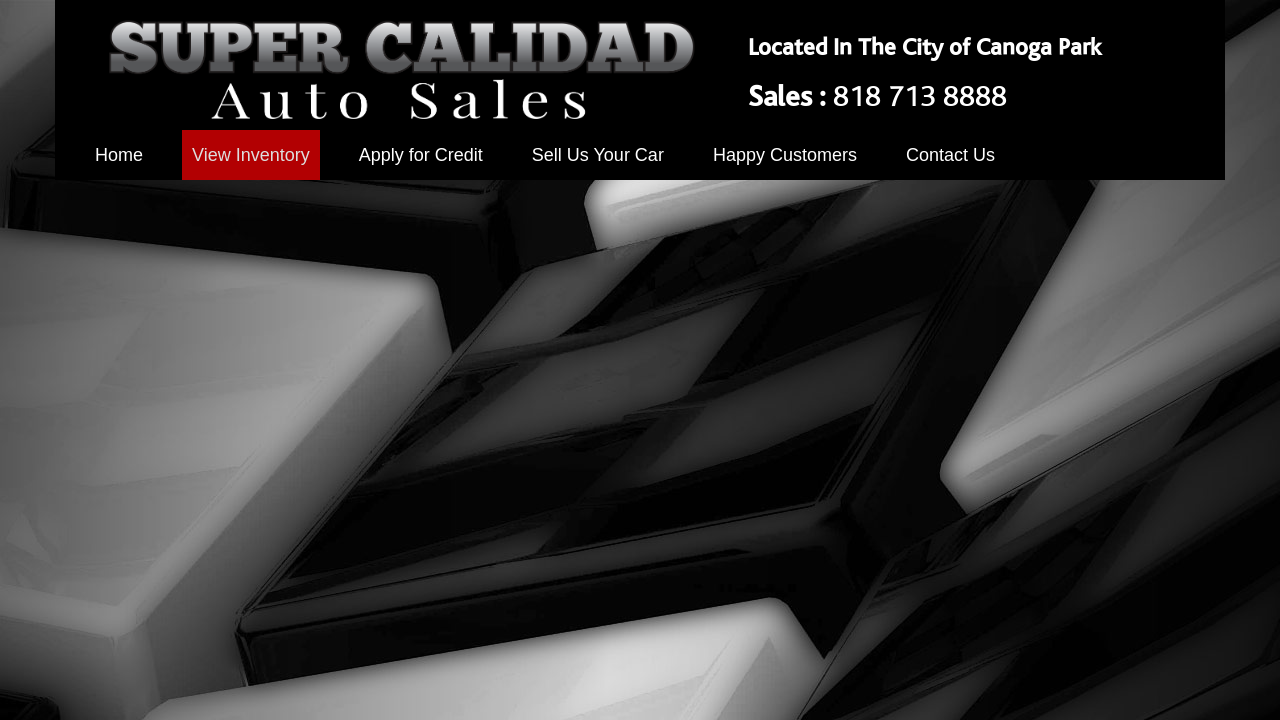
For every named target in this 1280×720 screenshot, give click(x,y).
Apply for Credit (421, 155)
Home (119, 155)
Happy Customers (785, 155)
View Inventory (251, 155)
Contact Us (950, 155)
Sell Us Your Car (598, 155)
